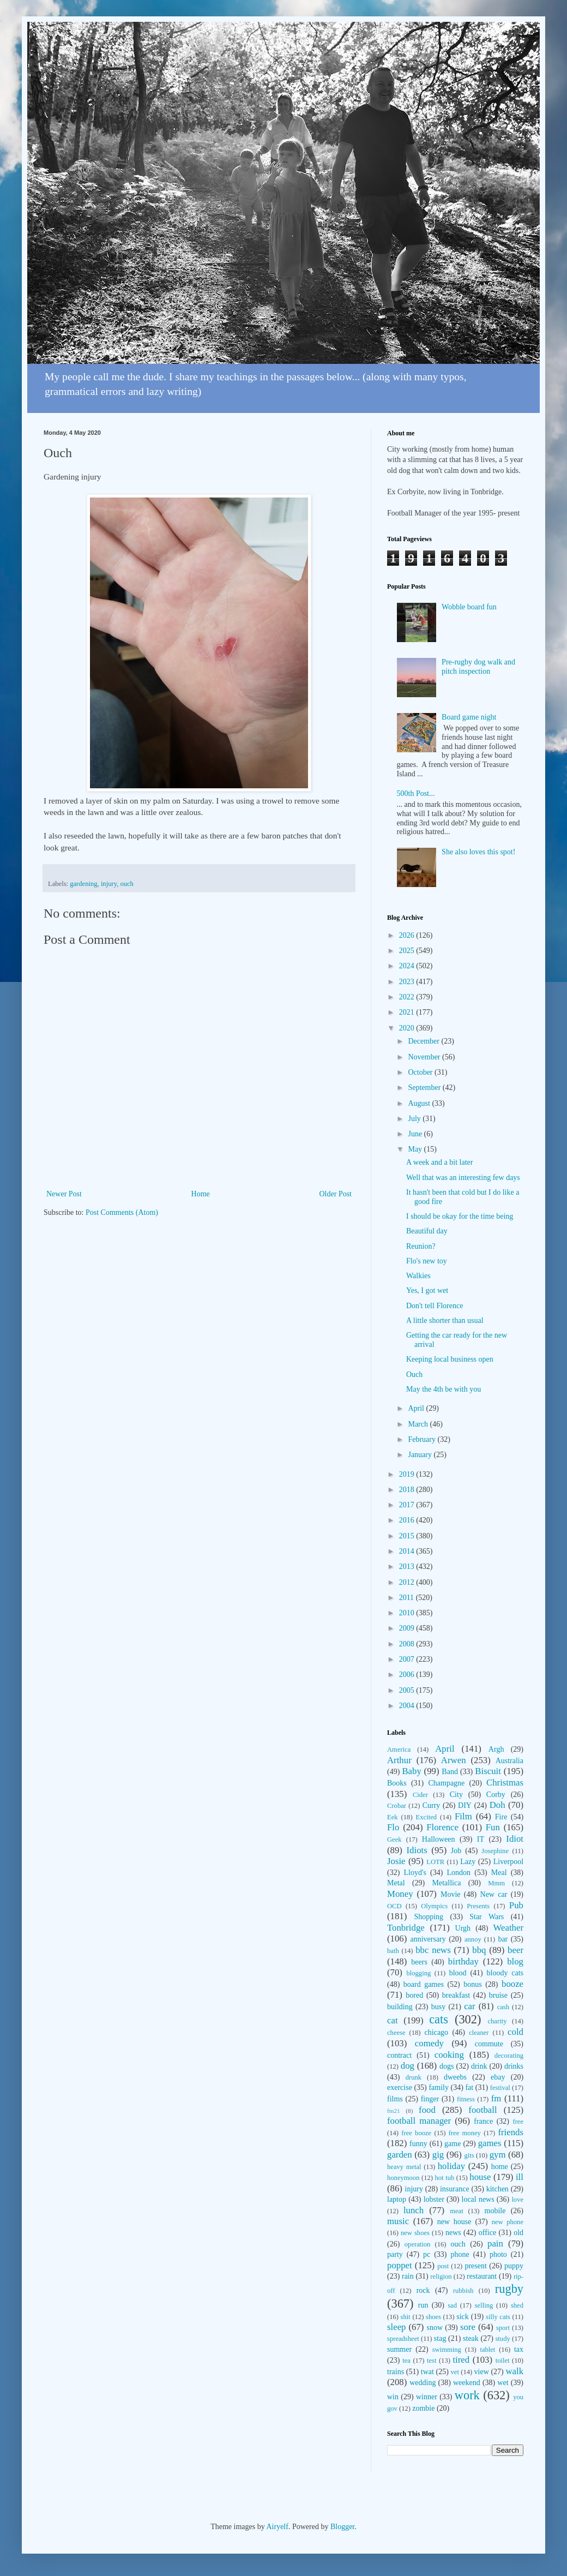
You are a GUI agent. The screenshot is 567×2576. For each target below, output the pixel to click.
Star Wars (486, 1917)
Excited (426, 1817)
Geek (394, 1839)
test (432, 2360)
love (517, 2199)
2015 (408, 1536)
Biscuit (488, 1771)
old (518, 2232)
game (452, 2144)
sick (462, 2317)
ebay (498, 2077)
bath (393, 1951)
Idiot (514, 1839)
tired (461, 2360)
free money (465, 2133)
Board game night (469, 717)
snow (434, 2327)
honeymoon (403, 2178)
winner (426, 2397)
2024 (408, 966)
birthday (463, 1961)
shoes (433, 2317)
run (423, 2305)
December (424, 1041)
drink (479, 2066)
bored (414, 1995)
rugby (509, 2289)
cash (503, 2007)
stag (440, 2338)
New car (494, 1894)
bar (503, 1939)
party (395, 2254)
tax (518, 2349)
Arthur (399, 1760)
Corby (495, 1794)
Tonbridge (406, 1927)
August (420, 1103)
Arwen (453, 1760)
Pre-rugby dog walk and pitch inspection (478, 666)
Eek (392, 1817)
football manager (419, 2121)
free (517, 2121)
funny (418, 2144)
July (415, 1119)
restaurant (482, 2276)
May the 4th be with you (443, 1389)
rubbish (463, 2291)
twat (427, 2372)
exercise (399, 2087)
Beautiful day (427, 1231)
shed (517, 2305)
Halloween (438, 1839)
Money (400, 1894)
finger (430, 2099)
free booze (416, 2133)
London (459, 1872)
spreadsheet (403, 2339)
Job (456, 1851)
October (421, 1072)
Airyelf (277, 2527)
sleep (396, 2327)
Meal (499, 1872)
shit (406, 2317)
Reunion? (421, 1246)
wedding (422, 2383)
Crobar (396, 1806)
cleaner (478, 2032)
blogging (418, 1973)
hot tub (445, 2178)
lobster (434, 2199)
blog (515, 1961)
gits (469, 2155)
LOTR (435, 1862)
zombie (423, 2408)
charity (496, 2021)
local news (478, 2199)
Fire (501, 1817)
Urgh (463, 1928)
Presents (478, 1906)
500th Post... (416, 793)
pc (426, 2254)
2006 (408, 1674)
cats (438, 2019)
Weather (508, 1927)
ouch (126, 884)
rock (423, 2290)
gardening (83, 884)
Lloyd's (414, 1872)
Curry (432, 1805)
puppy (513, 2266)
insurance (454, 2189)
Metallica (446, 1883)
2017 (408, 1505)
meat (456, 2211)
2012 (408, 1582)
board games (423, 1984)
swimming (446, 2349)
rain (408, 2276)
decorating (508, 2055)
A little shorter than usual (445, 1320)
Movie (451, 1894)
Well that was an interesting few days (463, 1177)
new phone (507, 2222)
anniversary (427, 1939)
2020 (408, 1028)
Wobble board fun (469, 607)
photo (498, 2254)
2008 (408, 1644)
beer (515, 1950)
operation (418, 2244)
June (416, 1134)
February (422, 1439)
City (456, 1794)
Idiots (417, 1850)
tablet (487, 2349)
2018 (408, 1489)
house (480, 2177)
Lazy (467, 1862)
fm (496, 2098)
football (482, 2110)
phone (459, 2254)
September (425, 1087)
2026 (408, 935)
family (439, 2087)
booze (512, 1984)
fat (469, 2087)
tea (406, 2360)
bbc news (433, 1950)
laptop (396, 2199)
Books (397, 1783)
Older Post (335, 1194)
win (393, 2397)
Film (463, 1816)
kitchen (497, 2189)
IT (480, 1839)
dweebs (455, 2077)
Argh (496, 1749)
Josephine (495, 1851)
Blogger (342, 2527)
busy (438, 2007)
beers (419, 1962)
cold (515, 2032)
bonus (472, 1984)
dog (407, 2065)
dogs (446, 2066)
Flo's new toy (426, 1261)
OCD (394, 1906)
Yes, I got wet (427, 1290)
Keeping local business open (449, 1359)
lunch (413, 2210)
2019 (408, 1474)
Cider (420, 1795)
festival (500, 2088)
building (400, 2007)
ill (519, 2177)
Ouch (414, 1374)
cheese (396, 2032)
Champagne (446, 1783)
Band (450, 1772)
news (453, 2232)
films (395, 2099)
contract (399, 2055)
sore (467, 2327)
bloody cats (505, 1973)
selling (484, 2305)
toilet (503, 2360)
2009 (408, 1628)
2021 (408, 1012)
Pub (516, 1905)
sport (503, 2328)
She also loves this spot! (478, 852)
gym (498, 2154)
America (399, 1749)
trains (395, 2372)
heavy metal (404, 2167)
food (427, 2110)
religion (440, 2276)
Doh (497, 1805)
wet (502, 2383)
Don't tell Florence (434, 1306)
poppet (399, 2265)
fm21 (393, 2110)
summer (399, 2349)
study (502, 2339)
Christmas (504, 1782)
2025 (408, 950)
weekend (466, 2383)
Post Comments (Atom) (122, 1212)
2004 (408, 1706)
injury (109, 884)
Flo (393, 1827)
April (417, 1408)
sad (452, 2305)
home (499, 2166)
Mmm (496, 1883)
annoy (473, 1939)
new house (454, 2222)
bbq (479, 1950)
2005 (408, 1690)
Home (200, 1194)
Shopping (428, 1917)
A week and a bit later (439, 1162)
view (481, 2372)
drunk (413, 2077)
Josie (396, 1861)
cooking (449, 2055)
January (420, 1455)
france (483, 2121)
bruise (498, 1995)
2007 (408, 1659)
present (475, 2266)
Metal (396, 1883)
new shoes (415, 2233)
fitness (466, 2099)
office (487, 2232)
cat (392, 2020)
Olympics (434, 1906)
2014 (408, 1551)
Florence (442, 1827)
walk (514, 2371)
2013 (408, 1566)
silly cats (498, 2317)
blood (458, 1973)
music (398, 2221)
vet (455, 2372)
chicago (437, 2032)
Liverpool (508, 1862)
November (425, 1057)
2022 (408, 997)
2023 (408, 982)
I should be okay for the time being (459, 1216)
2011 (407, 1597)
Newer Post (64, 1194)
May (416, 1149)
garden (399, 2154)
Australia (509, 1761)
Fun (493, 1827)
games (490, 2143)
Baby (411, 1771)
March (419, 1424)
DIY (465, 1805)
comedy (429, 2043)
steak (471, 2338)
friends (510, 2132)
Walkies (418, 1276)
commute (489, 2044)
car (469, 2006)
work (467, 2395)
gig (438, 2154)
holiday (451, 2166)
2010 (408, 1613)
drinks (513, 2066)
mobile (495, 2211)
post (443, 2266)
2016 (408, 1520)
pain (495, 2243)
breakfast (456, 1995)
